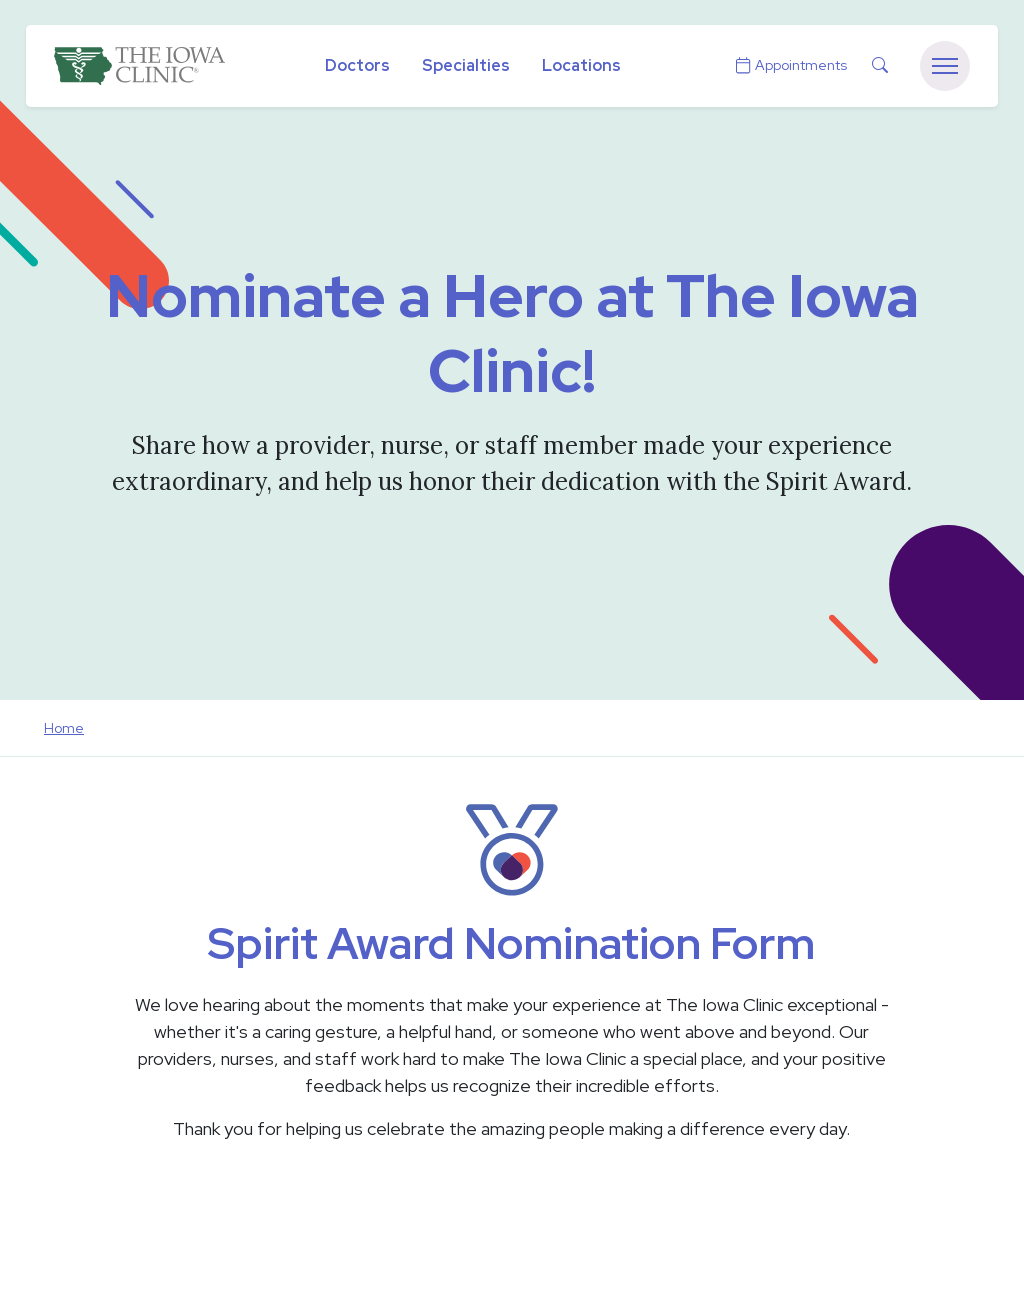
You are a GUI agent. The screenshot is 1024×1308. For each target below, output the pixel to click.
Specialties (466, 65)
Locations (581, 65)
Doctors (357, 65)
